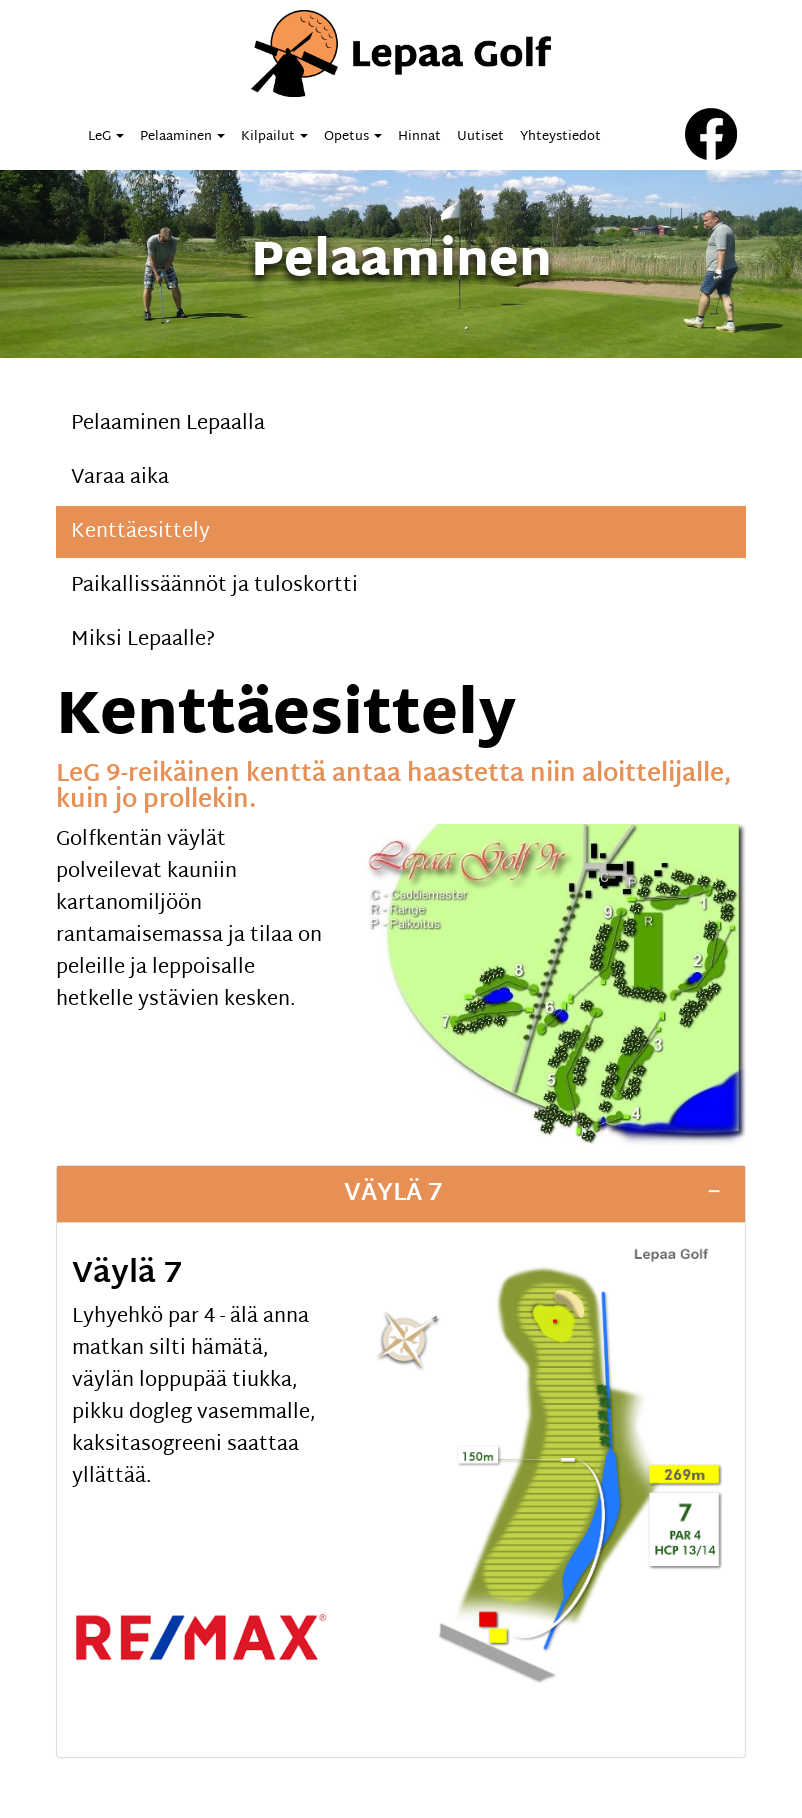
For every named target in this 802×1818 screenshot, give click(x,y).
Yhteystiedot (560, 137)
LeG (106, 137)
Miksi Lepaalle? (143, 640)
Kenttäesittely (140, 532)
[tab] (401, 1194)
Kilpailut (274, 137)
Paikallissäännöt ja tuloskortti (214, 586)
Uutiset (480, 137)
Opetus (353, 137)
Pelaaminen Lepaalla (168, 424)
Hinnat (419, 137)
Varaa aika (120, 478)
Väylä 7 (393, 1194)
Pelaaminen (182, 137)
